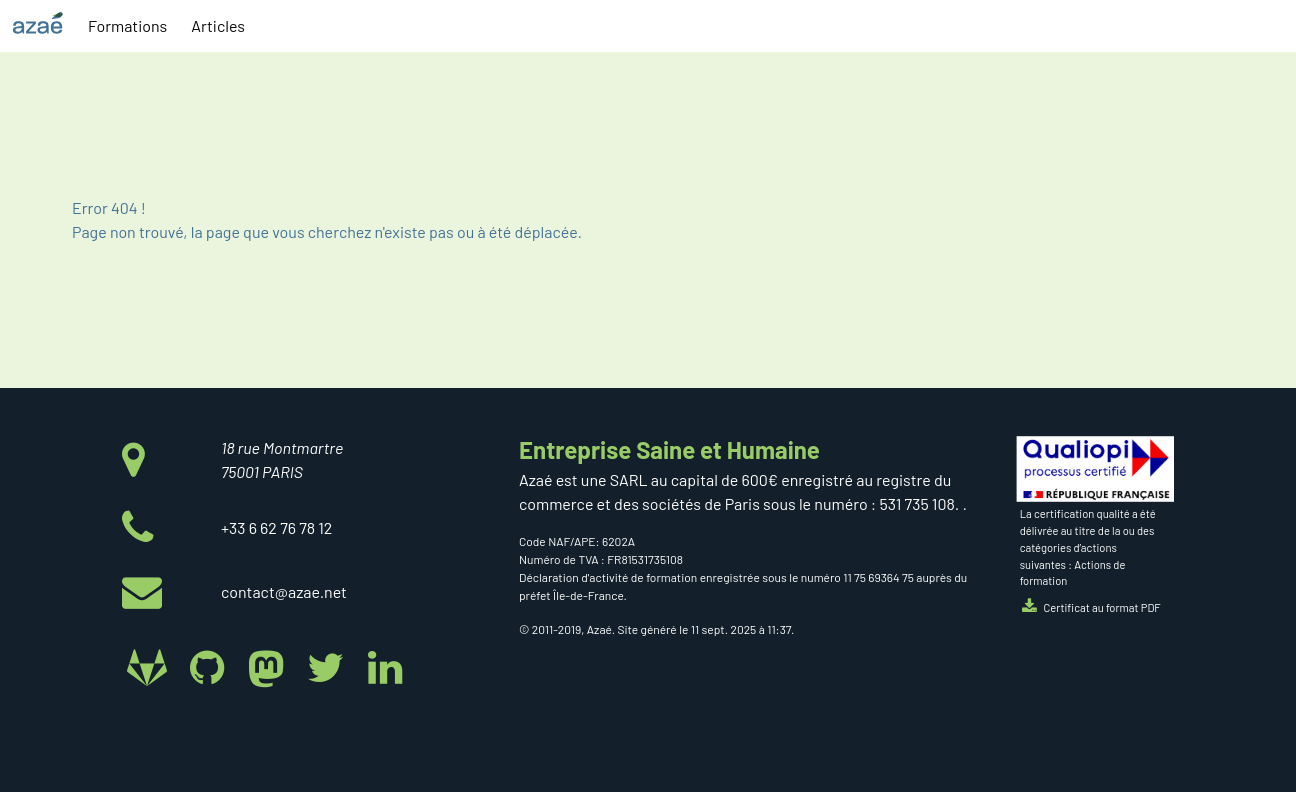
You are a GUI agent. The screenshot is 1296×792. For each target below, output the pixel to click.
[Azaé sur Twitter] (329, 666)
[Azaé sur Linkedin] (384, 666)
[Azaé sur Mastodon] (270, 666)
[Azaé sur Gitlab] (151, 666)
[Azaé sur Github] (210, 666)
